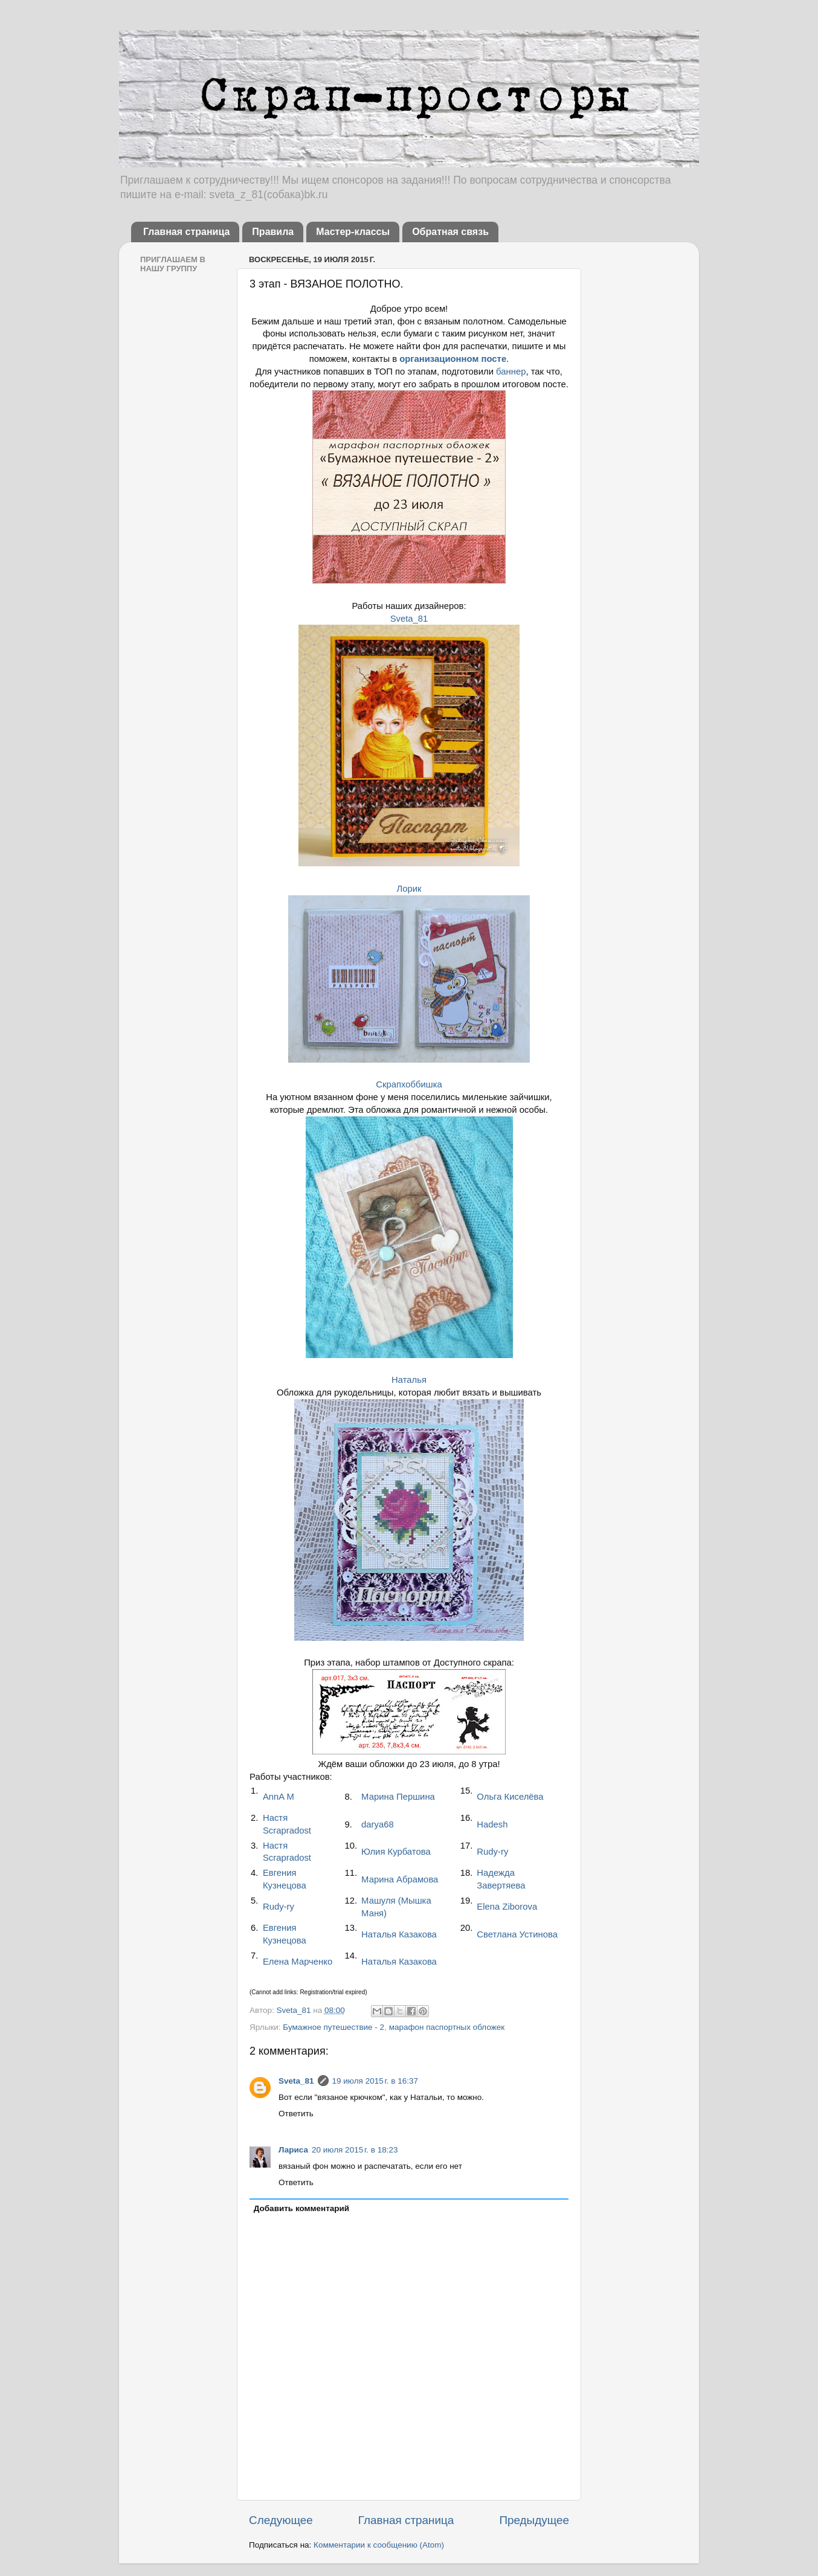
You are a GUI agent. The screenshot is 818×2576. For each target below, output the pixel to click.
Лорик (408, 889)
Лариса (293, 2149)
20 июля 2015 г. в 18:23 (355, 2149)
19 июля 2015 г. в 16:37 (375, 2080)
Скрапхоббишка (409, 1084)
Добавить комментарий (301, 2208)
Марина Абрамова (399, 1879)
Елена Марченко (297, 1961)
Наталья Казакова (399, 1934)
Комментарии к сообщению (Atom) (379, 2544)
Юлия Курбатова (396, 1851)
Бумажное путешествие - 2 (333, 2027)
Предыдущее (534, 2520)
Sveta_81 (409, 618)
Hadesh (492, 1824)
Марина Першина (398, 1797)
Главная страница (186, 232)
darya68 (377, 1824)
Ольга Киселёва (510, 1797)
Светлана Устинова (517, 1934)
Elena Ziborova (507, 1906)
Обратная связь (450, 232)
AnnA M (278, 1797)
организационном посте (452, 359)
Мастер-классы (353, 232)
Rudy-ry (492, 1851)
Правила (273, 232)
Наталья (409, 1380)
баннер (511, 371)
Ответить (296, 2113)
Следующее (281, 2520)
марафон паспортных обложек (447, 2027)
